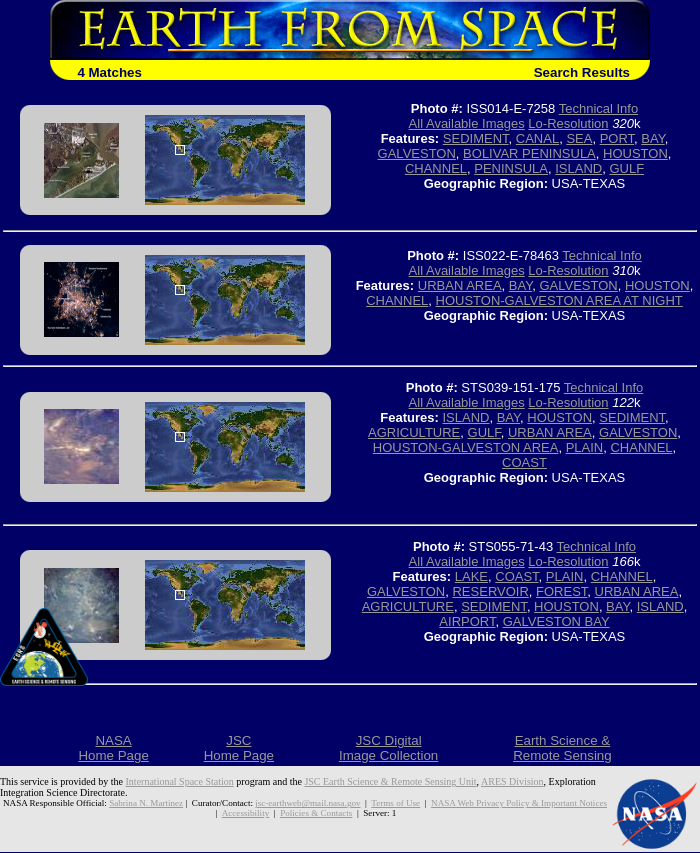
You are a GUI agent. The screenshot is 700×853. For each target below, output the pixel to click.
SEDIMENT (476, 138)
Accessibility (245, 813)
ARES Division (512, 781)
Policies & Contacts (316, 813)
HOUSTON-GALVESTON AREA (466, 447)
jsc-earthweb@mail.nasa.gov (307, 803)
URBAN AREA (460, 285)
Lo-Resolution (568, 123)
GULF (626, 168)
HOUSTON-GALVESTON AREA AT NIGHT (559, 300)
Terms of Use (395, 803)
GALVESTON (417, 153)
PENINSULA (511, 168)
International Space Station (180, 781)
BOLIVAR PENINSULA (529, 153)
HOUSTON (635, 153)
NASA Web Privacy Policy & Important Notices (519, 803)
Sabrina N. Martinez (146, 803)
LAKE (471, 576)
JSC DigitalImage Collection (388, 748)
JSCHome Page (239, 748)
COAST (524, 462)
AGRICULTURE (414, 432)
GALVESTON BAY (556, 621)
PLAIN (585, 447)
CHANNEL (436, 168)
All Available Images (467, 123)
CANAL (537, 138)
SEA (579, 138)
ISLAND (578, 168)
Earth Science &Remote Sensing (562, 748)
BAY (652, 138)
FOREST (561, 591)
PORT (617, 138)
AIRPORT (467, 621)
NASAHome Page (113, 748)
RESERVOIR (490, 591)
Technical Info (599, 108)
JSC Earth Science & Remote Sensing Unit (390, 781)
